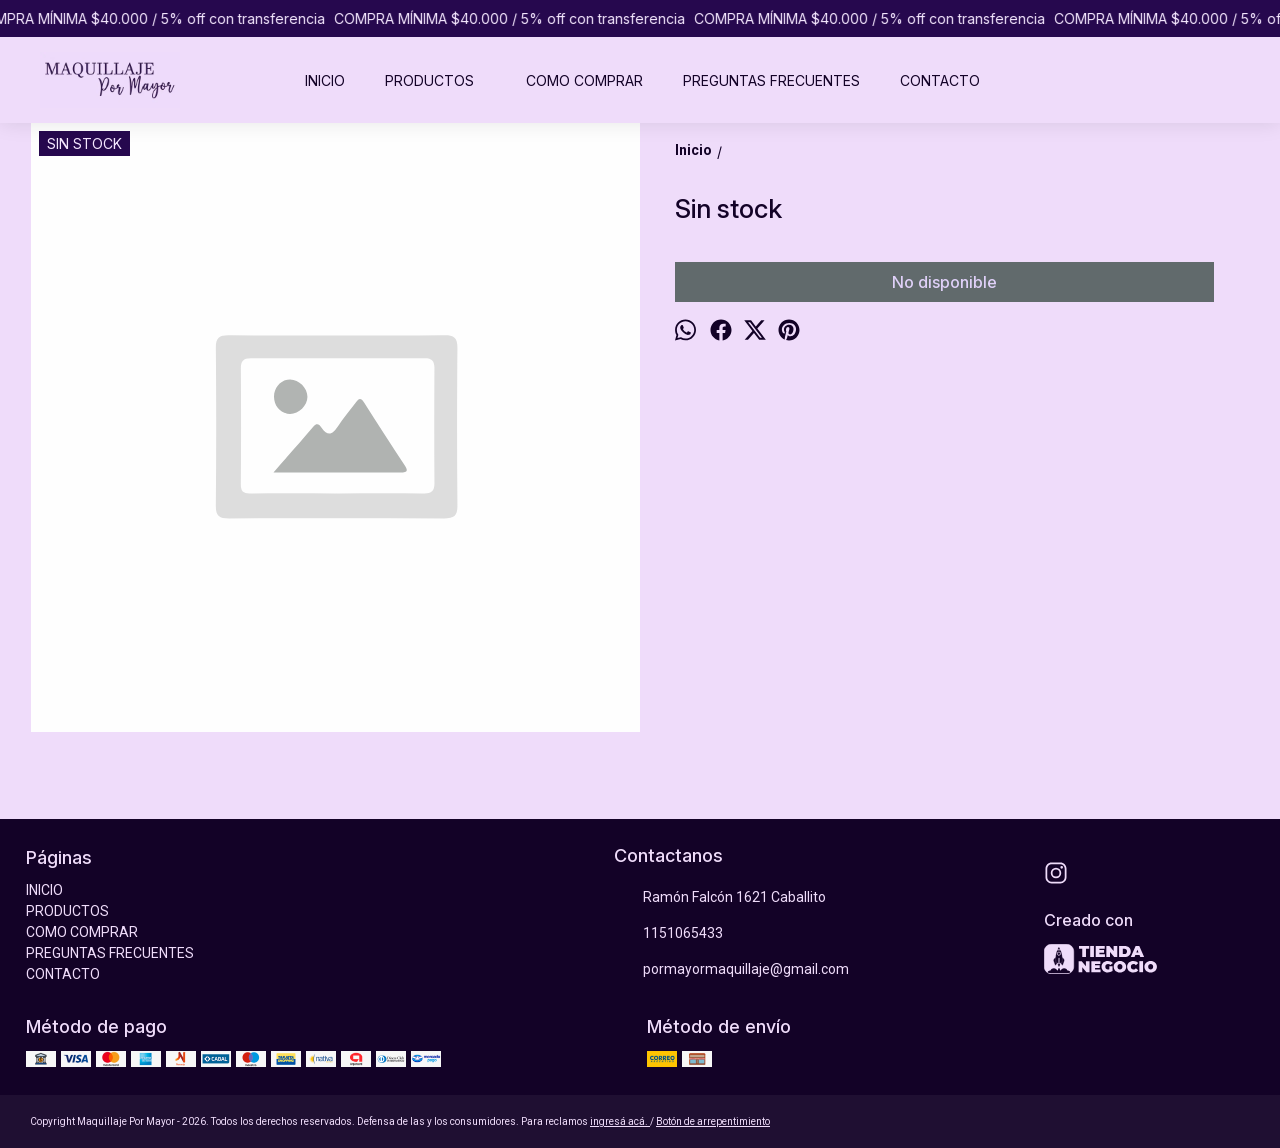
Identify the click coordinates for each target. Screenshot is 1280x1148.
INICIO (325, 80)
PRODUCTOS (439, 80)
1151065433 (668, 934)
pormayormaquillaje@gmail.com (731, 970)
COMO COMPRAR (584, 80)
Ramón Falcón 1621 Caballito (720, 898)
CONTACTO (940, 80)
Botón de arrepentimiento (713, 1121)
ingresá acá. (620, 1121)
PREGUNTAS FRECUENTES (771, 80)
